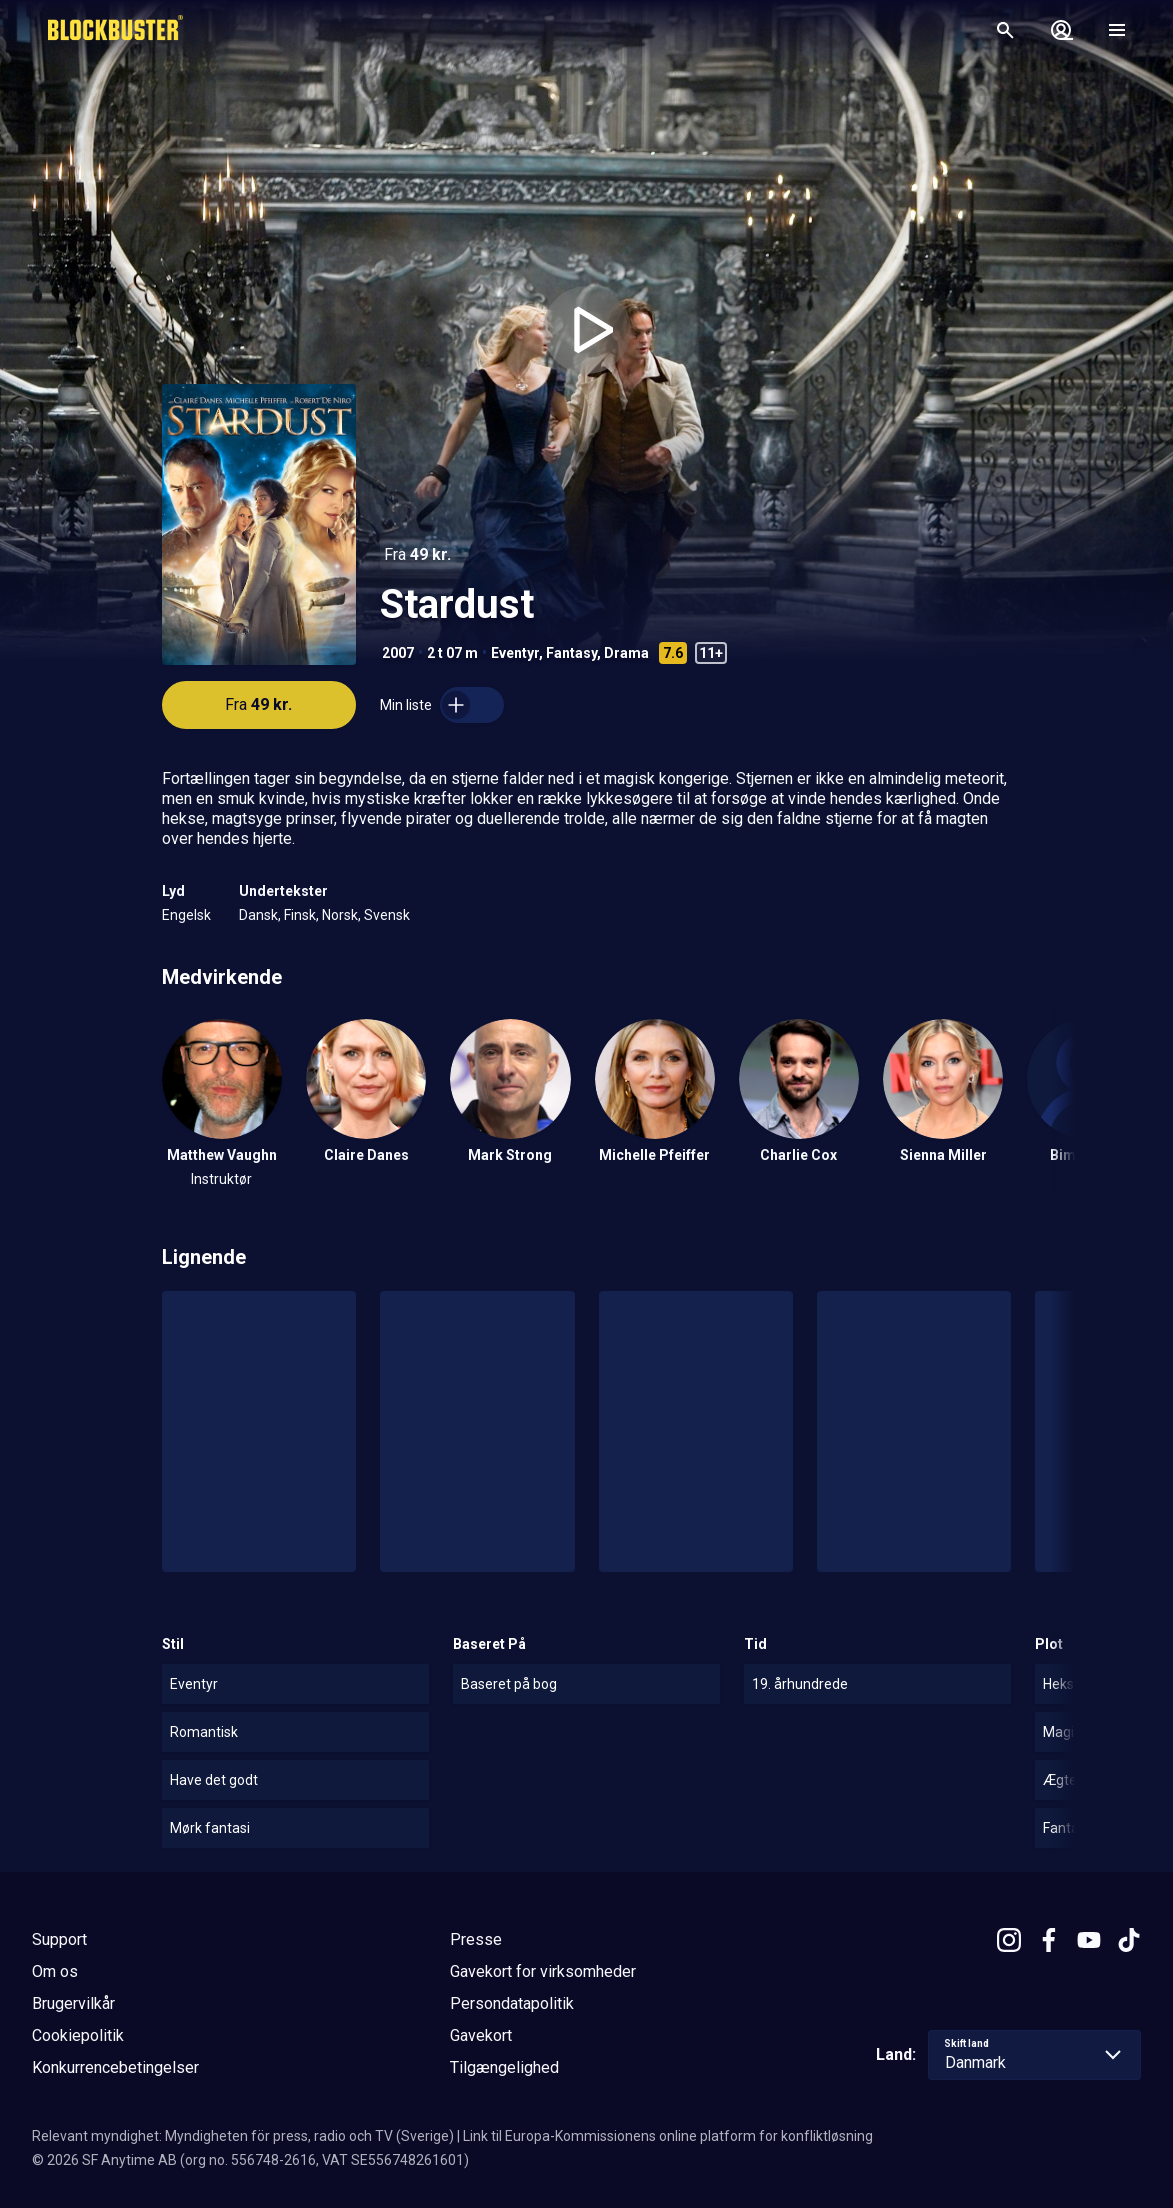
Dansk (258, 915)
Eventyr (515, 653)
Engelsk (186, 915)
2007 (398, 653)
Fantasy (571, 653)
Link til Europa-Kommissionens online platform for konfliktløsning (668, 2136)
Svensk (387, 915)
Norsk (340, 915)
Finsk (300, 915)
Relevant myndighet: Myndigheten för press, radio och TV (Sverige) (243, 2136)
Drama (626, 653)
